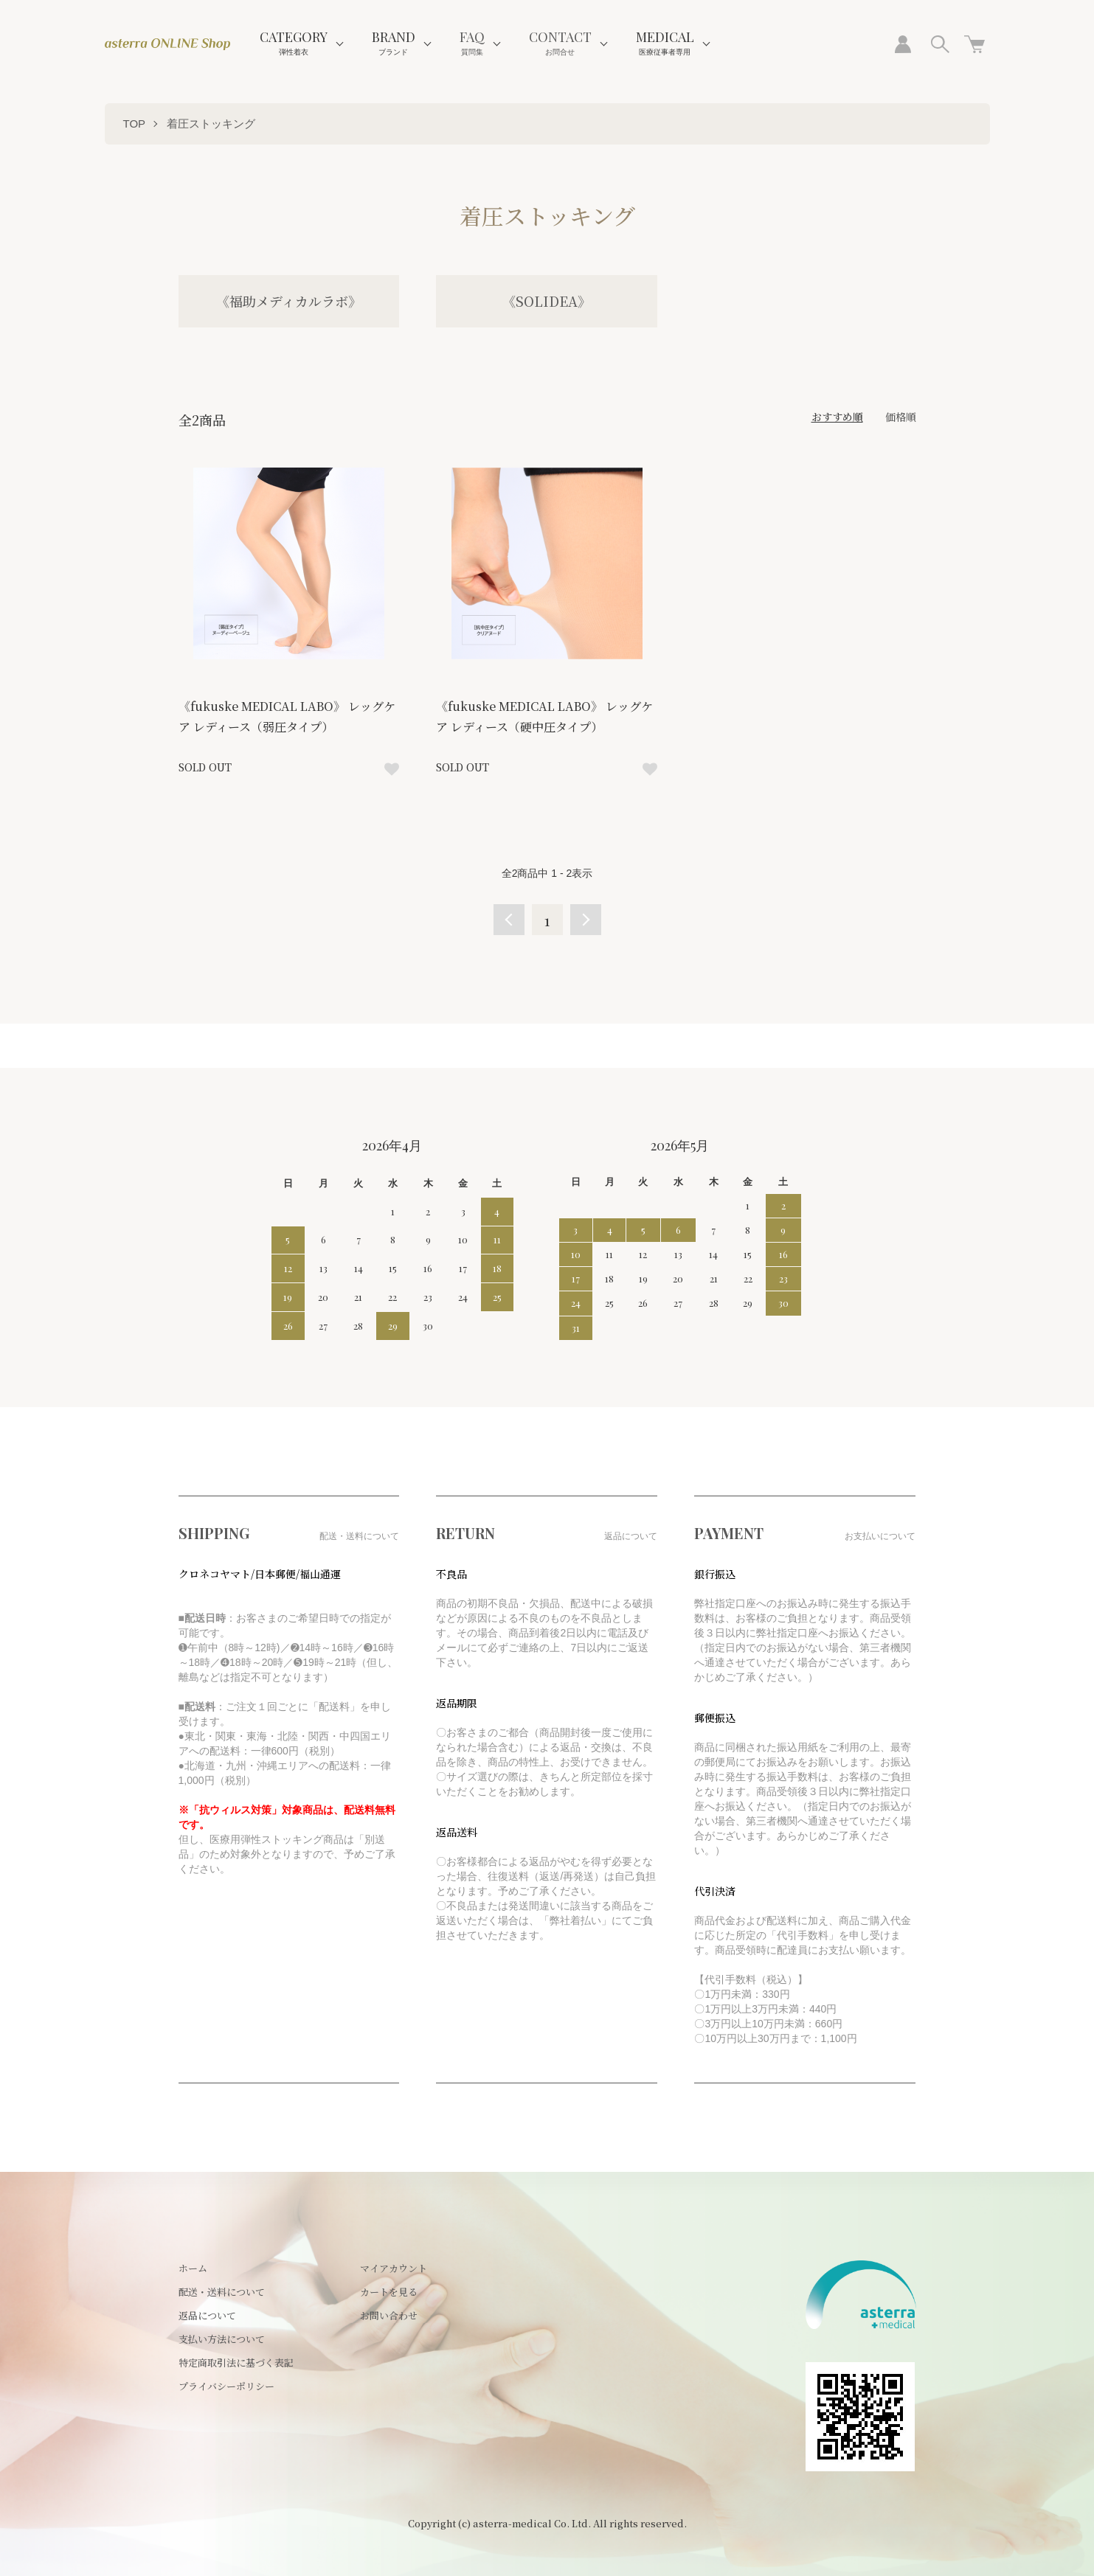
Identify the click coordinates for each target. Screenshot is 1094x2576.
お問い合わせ (389, 2315)
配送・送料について (222, 2292)
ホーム (193, 2268)
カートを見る (389, 2292)
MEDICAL (665, 42)
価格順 (900, 416)
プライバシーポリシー (226, 2386)
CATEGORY (294, 42)
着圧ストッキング (211, 123)
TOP (134, 123)
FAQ (472, 42)
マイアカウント (393, 2268)
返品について (207, 2315)
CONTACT (560, 42)
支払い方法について (222, 2339)
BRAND (393, 42)
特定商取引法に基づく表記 (236, 2362)
